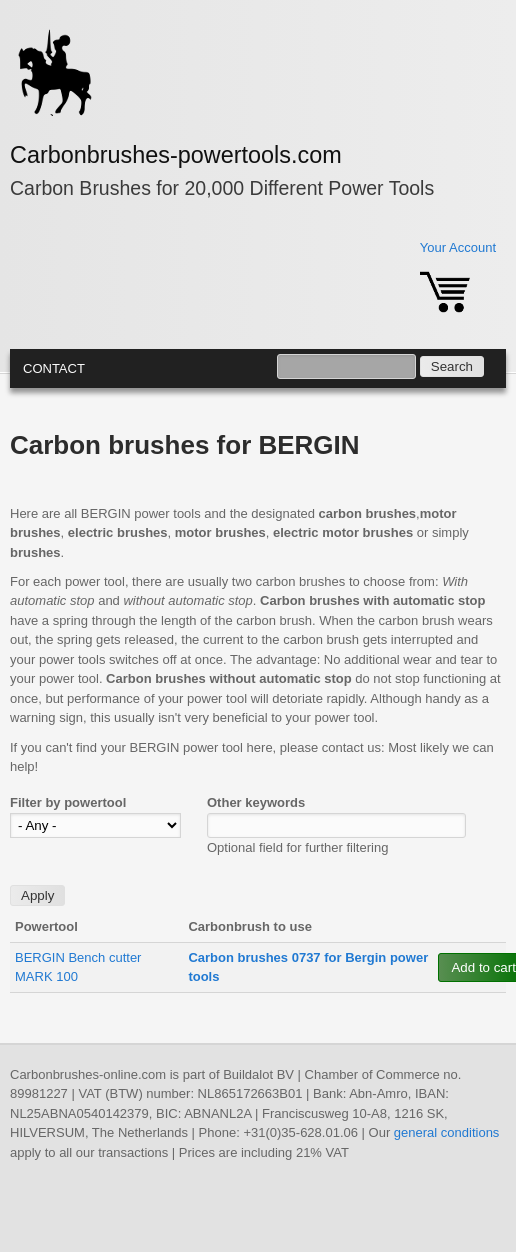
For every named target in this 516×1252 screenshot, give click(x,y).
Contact (54, 368)
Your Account (458, 247)
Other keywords (256, 802)
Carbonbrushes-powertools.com (176, 155)
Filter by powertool (68, 802)
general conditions (447, 1132)
